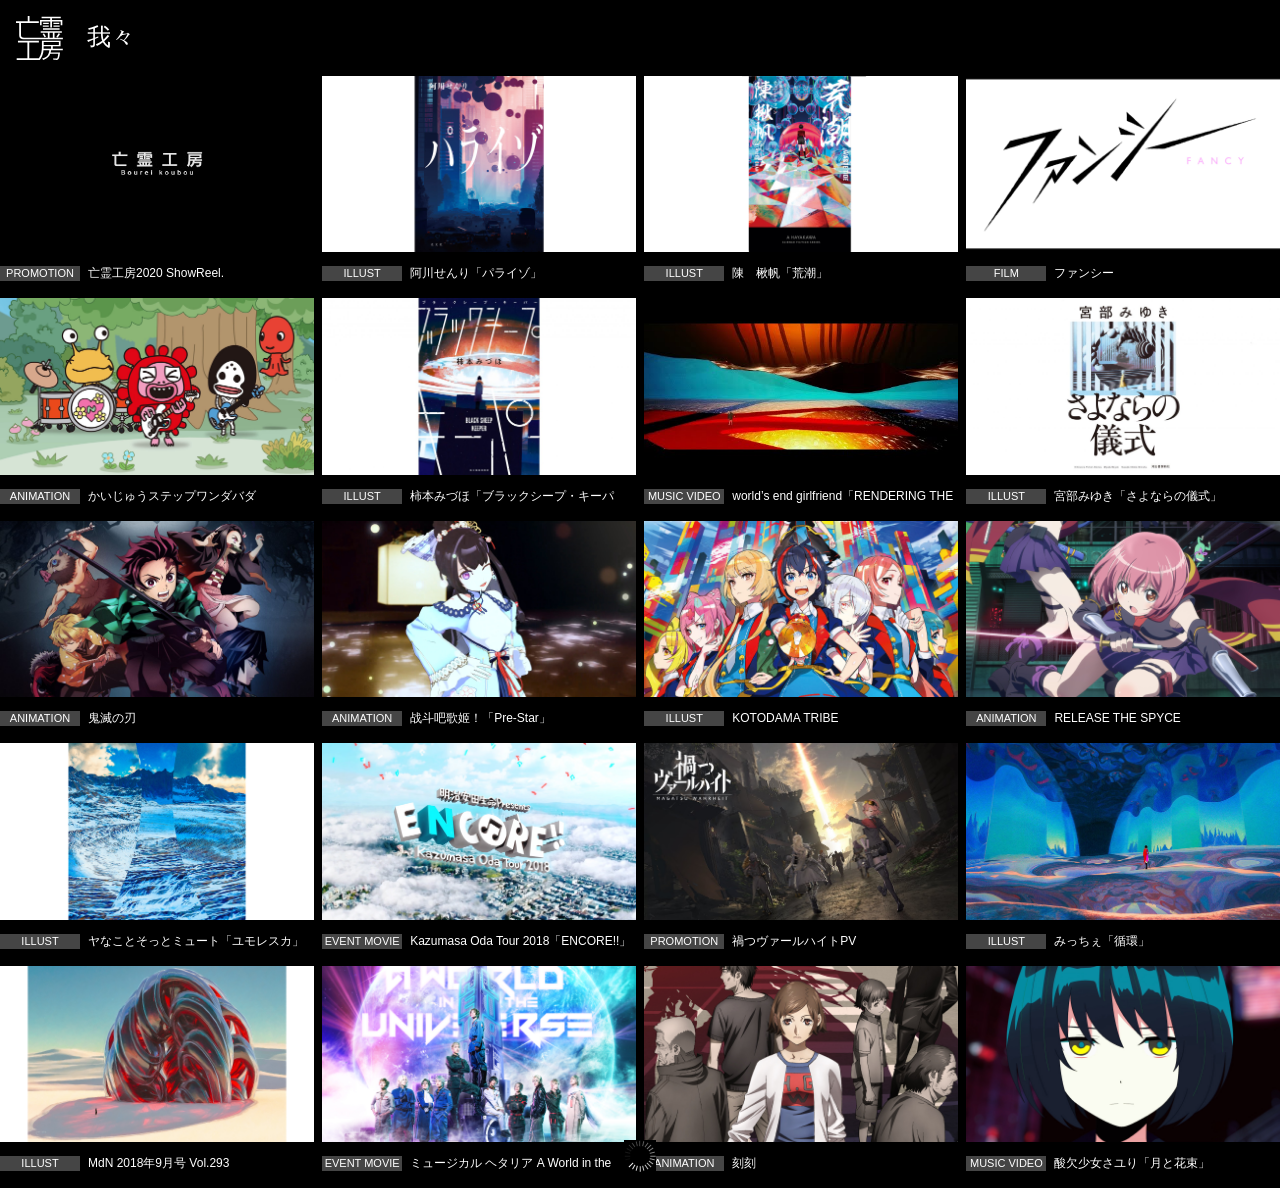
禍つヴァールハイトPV (801, 831)
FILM (1006, 273)
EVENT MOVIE (362, 941)
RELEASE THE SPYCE (1123, 609)
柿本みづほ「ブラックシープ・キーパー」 (479, 386)
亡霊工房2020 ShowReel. (157, 164)
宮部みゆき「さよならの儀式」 (1123, 386)
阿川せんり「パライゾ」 (479, 164)
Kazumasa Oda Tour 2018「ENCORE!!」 (479, 831)
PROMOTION (40, 273)
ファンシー (1123, 164)
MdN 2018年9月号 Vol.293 (157, 1054)
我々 (111, 36)
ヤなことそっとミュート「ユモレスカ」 (157, 831)
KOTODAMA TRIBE (801, 609)
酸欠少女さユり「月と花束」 (1123, 1054)
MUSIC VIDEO (684, 496)
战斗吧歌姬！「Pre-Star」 (479, 609)
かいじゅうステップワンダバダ (157, 386)
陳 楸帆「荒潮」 (801, 164)
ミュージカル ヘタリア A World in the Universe (479, 1054)
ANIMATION (40, 496)
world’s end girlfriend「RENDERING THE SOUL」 (801, 386)
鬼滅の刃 (157, 609)
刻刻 (801, 1054)
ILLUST (361, 273)
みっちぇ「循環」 (1123, 831)
